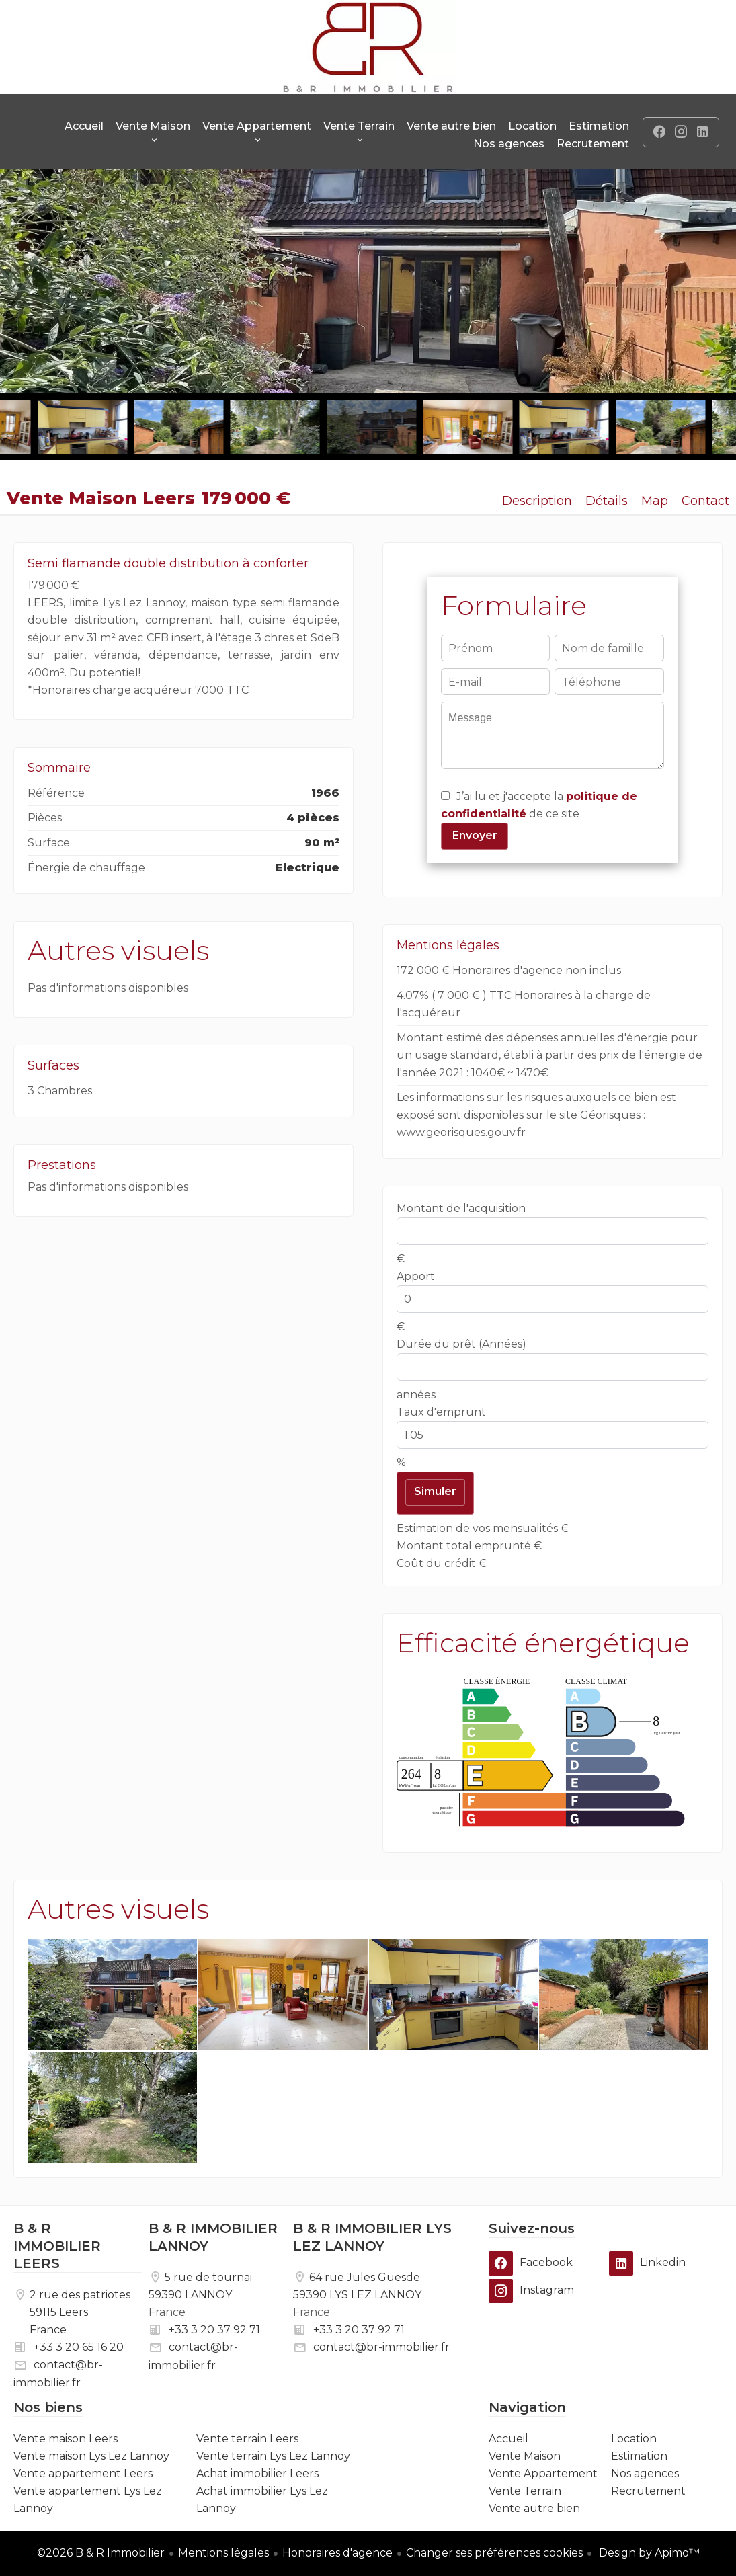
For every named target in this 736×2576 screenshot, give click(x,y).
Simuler (435, 1491)
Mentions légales (223, 2552)
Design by (648, 2552)
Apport (416, 1276)
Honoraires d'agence (337, 2552)
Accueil (368, 47)
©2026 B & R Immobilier (101, 2552)
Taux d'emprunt (441, 1412)
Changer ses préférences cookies (494, 2552)
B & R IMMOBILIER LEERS (57, 2245)
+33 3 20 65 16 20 (79, 2347)
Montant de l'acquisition (461, 1208)
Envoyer (474, 835)
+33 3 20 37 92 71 (214, 2329)
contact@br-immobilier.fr (381, 2347)
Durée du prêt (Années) (461, 1344)
